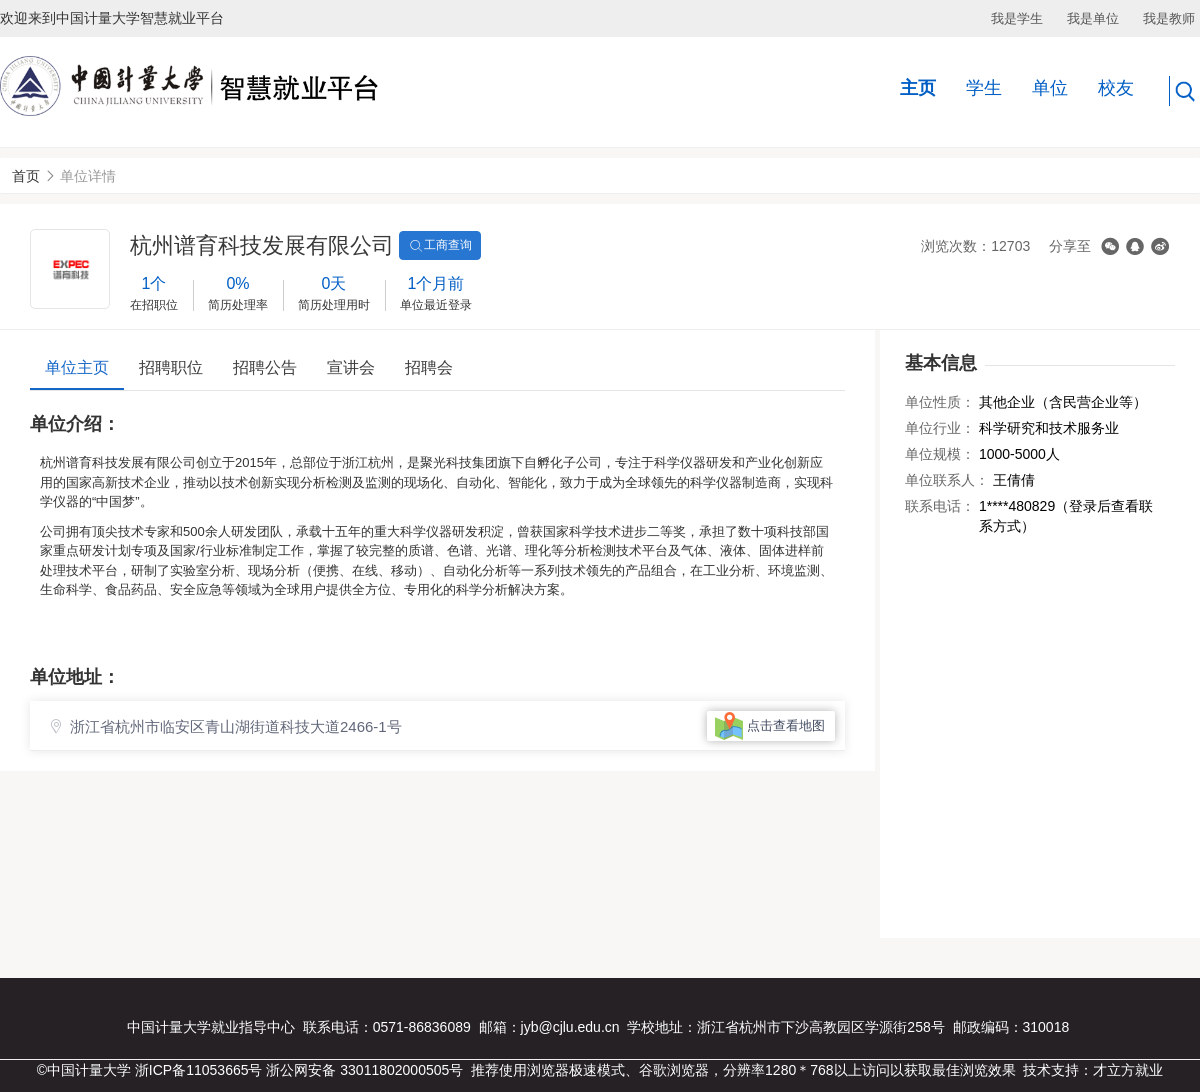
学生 (984, 88)
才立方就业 (1128, 1070)
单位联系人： (947, 480)
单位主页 (77, 367)
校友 (1116, 88)
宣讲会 (351, 367)
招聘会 (429, 367)
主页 (918, 88)
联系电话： (940, 506)
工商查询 (440, 246)
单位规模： (940, 454)
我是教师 (1169, 18)
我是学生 (1017, 18)
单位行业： (940, 428)
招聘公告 (265, 367)
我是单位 (1093, 18)
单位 (1050, 88)
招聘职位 (171, 367)
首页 (26, 176)
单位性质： (940, 402)
